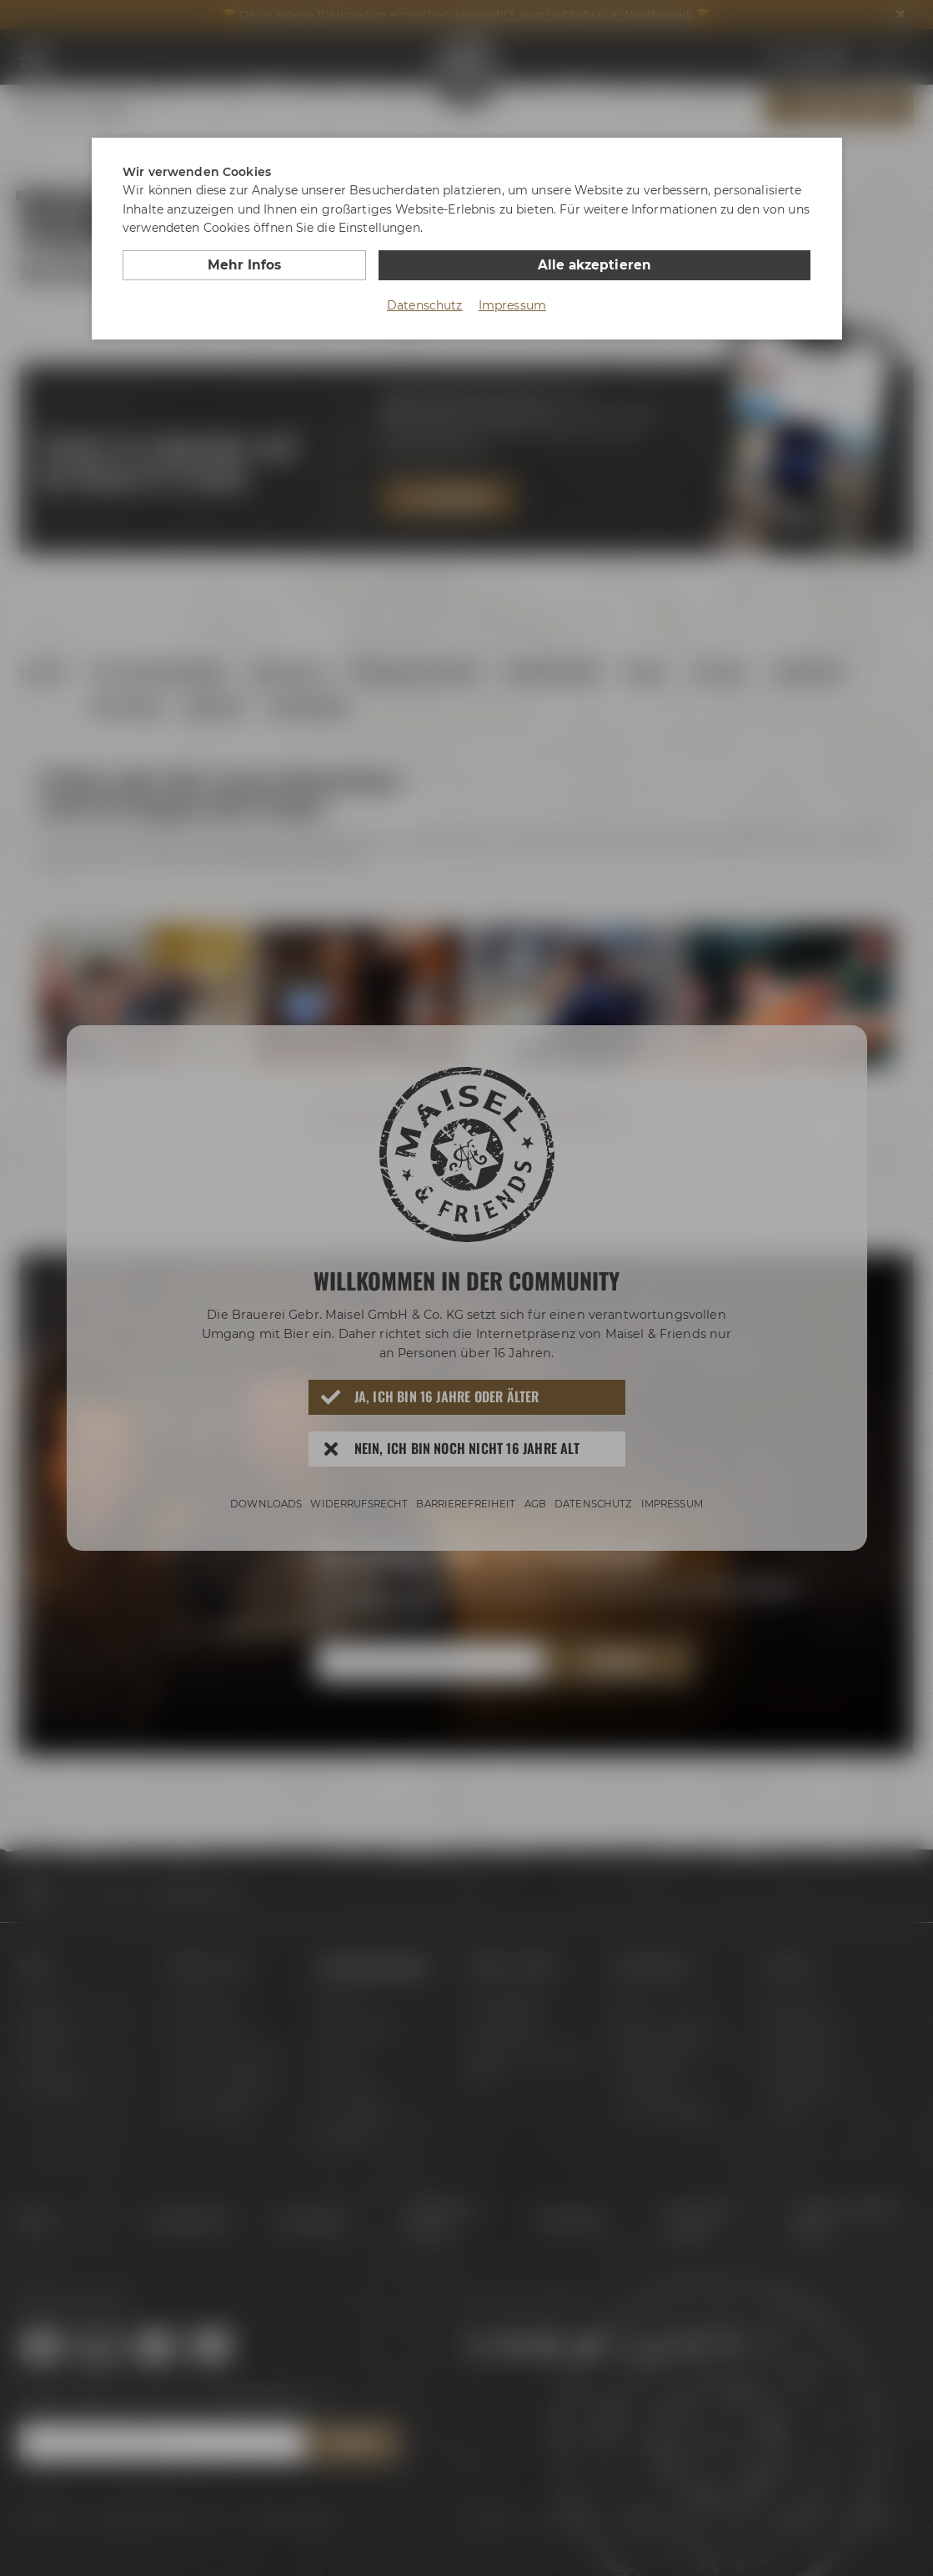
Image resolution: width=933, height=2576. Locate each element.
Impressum (512, 303)
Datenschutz (425, 303)
